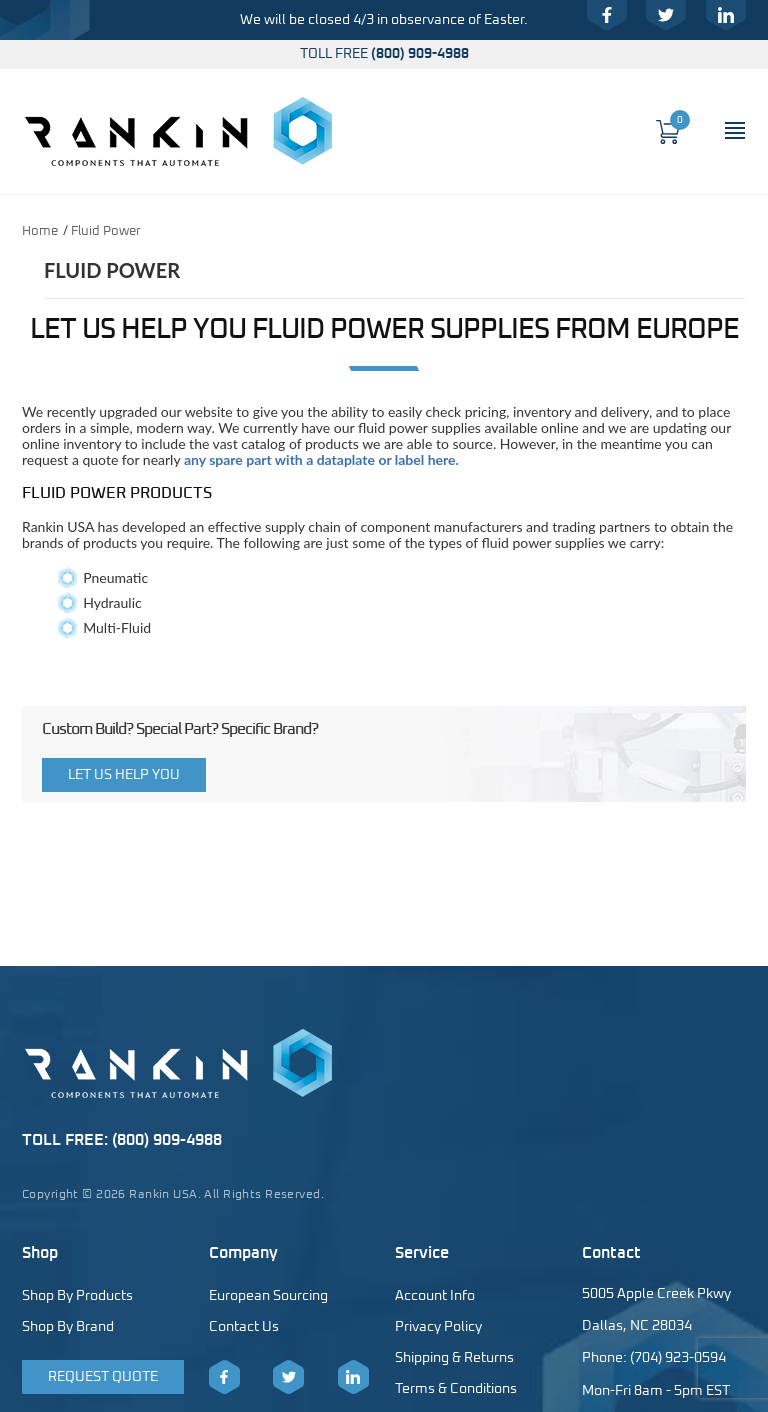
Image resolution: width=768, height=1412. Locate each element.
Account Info (435, 1296)
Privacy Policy (438, 1327)
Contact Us (244, 1327)
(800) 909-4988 (420, 54)
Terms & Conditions (456, 1389)
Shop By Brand (68, 1327)
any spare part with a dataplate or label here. (321, 459)
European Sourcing (268, 1296)
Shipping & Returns (454, 1358)
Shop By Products (77, 1296)
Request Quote (103, 1377)
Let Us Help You (124, 775)
